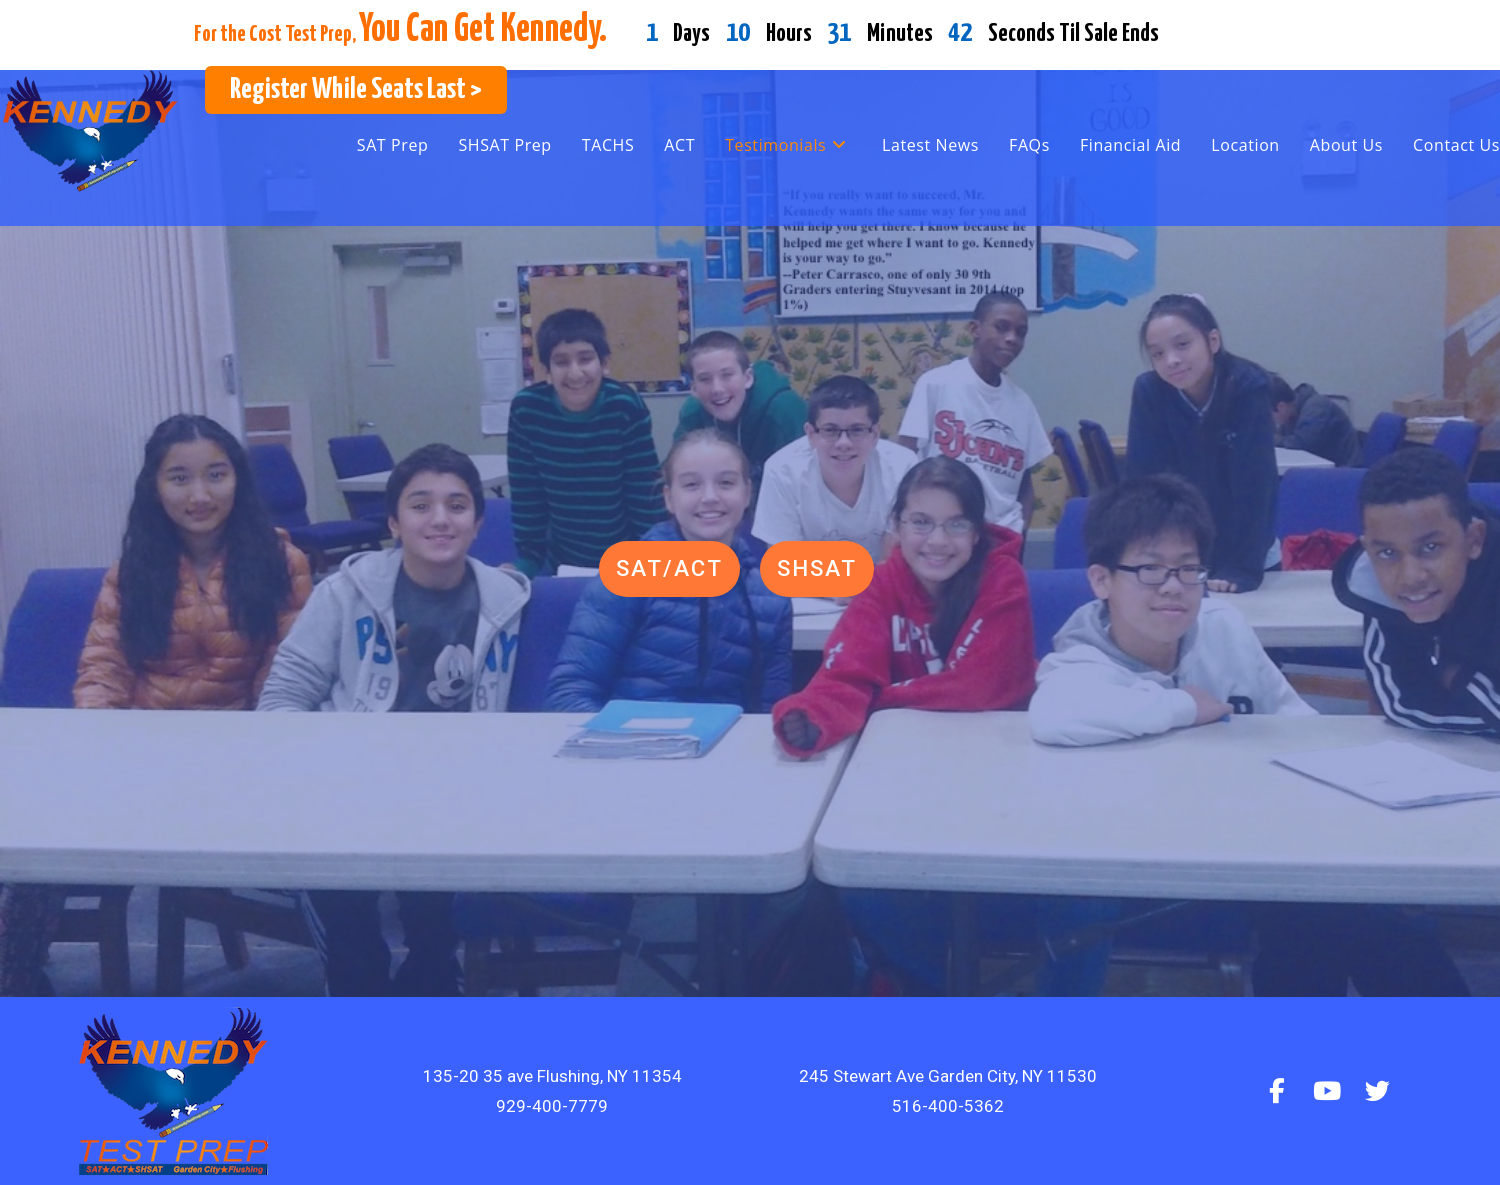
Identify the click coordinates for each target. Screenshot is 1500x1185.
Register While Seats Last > (356, 90)
